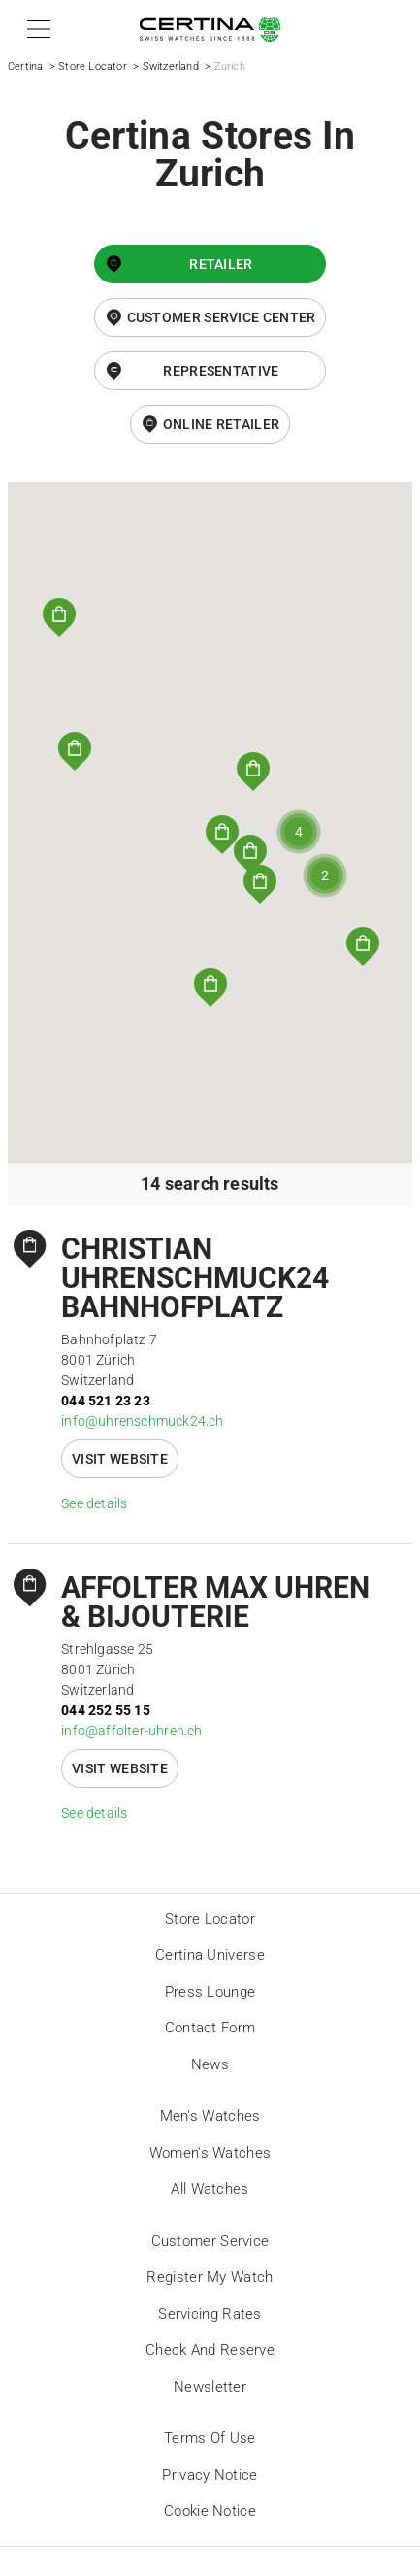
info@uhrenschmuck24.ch (142, 1421)
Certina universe (210, 1955)
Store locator (210, 1919)
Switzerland (171, 66)
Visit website (120, 1459)
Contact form (210, 2027)
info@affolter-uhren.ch (131, 1730)
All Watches (209, 2188)
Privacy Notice (209, 2475)
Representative (220, 371)
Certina (25, 66)
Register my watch (209, 2277)
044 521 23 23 (105, 1400)
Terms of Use (210, 2438)
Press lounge (210, 1991)
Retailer (220, 264)
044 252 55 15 (105, 1710)
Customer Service (210, 2241)
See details (94, 1503)
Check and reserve (210, 2350)
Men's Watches (210, 2116)
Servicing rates (210, 2314)
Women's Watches (210, 2153)
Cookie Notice (210, 2511)
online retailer (221, 424)
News (210, 2064)
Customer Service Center (221, 317)
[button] (35, 29)
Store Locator (92, 66)
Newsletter (210, 2386)
